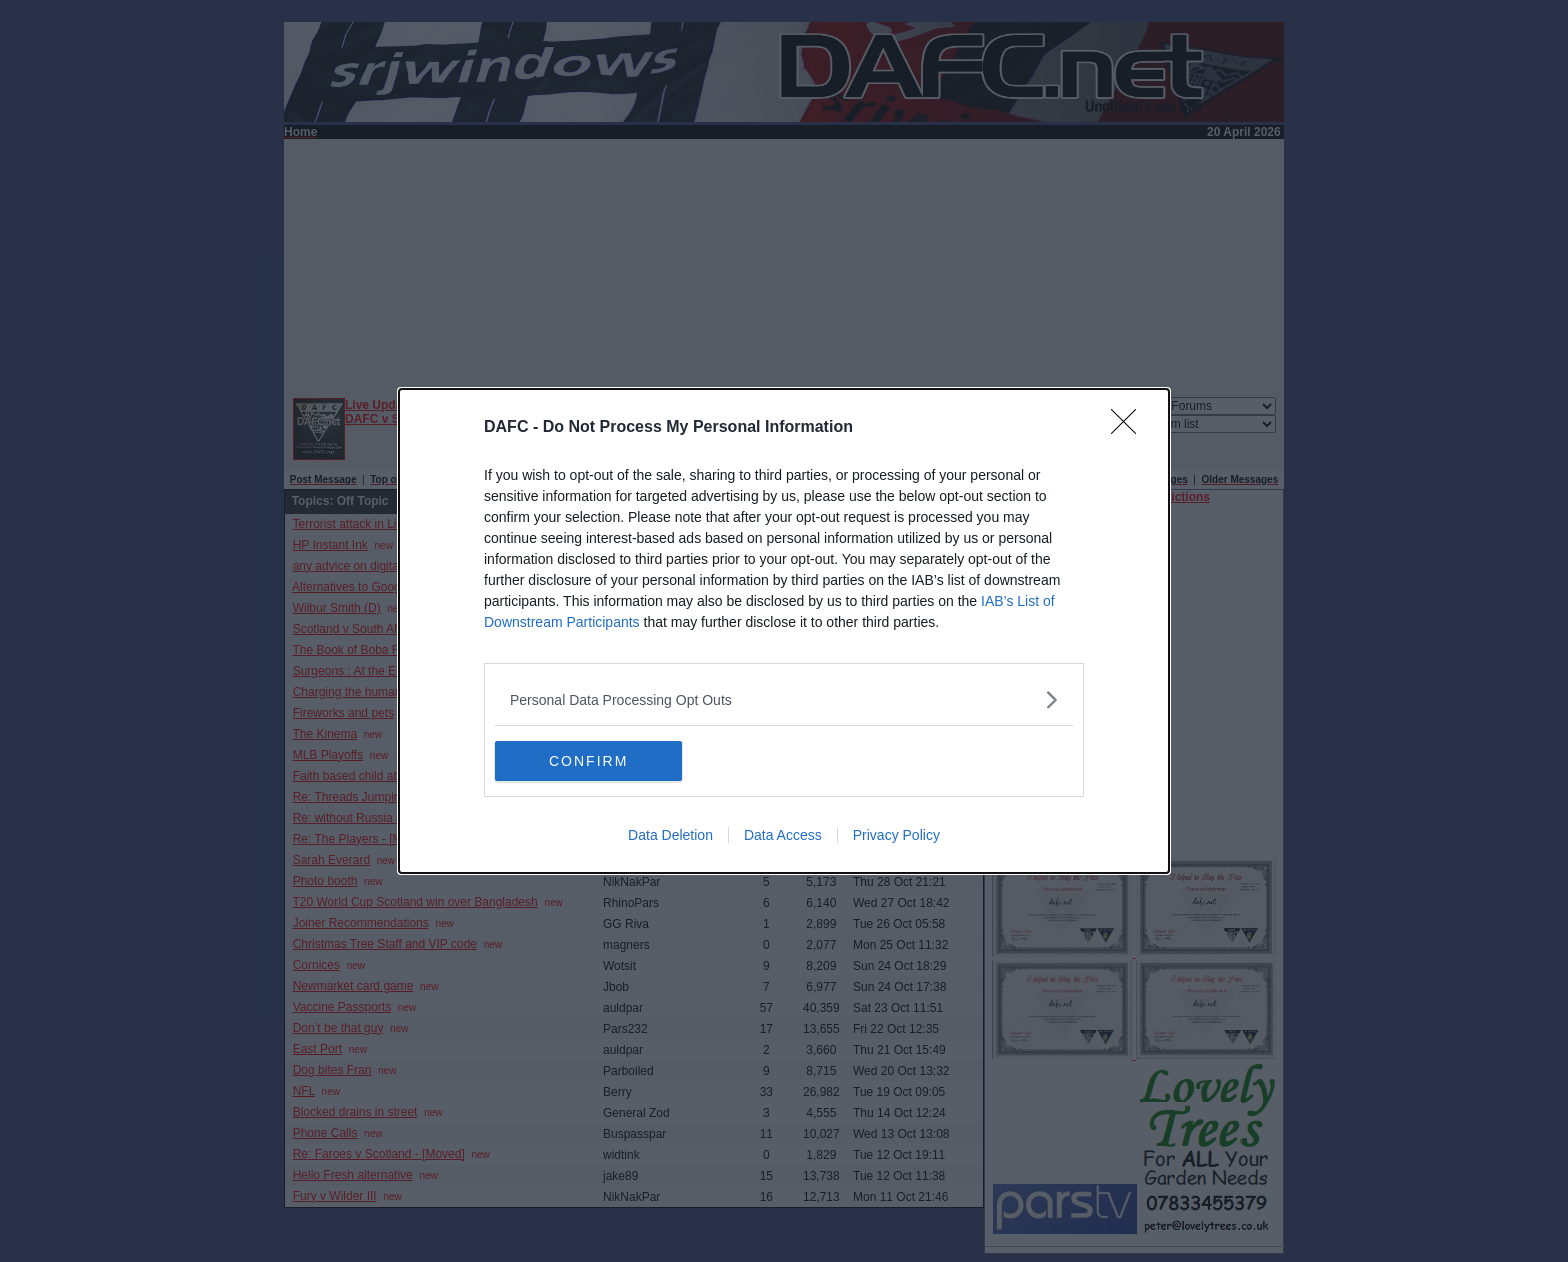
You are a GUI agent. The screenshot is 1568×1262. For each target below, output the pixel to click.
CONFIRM (589, 761)
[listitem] (784, 699)
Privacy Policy (896, 835)
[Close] (1130, 428)
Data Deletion (670, 835)
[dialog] (784, 631)
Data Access (783, 835)
